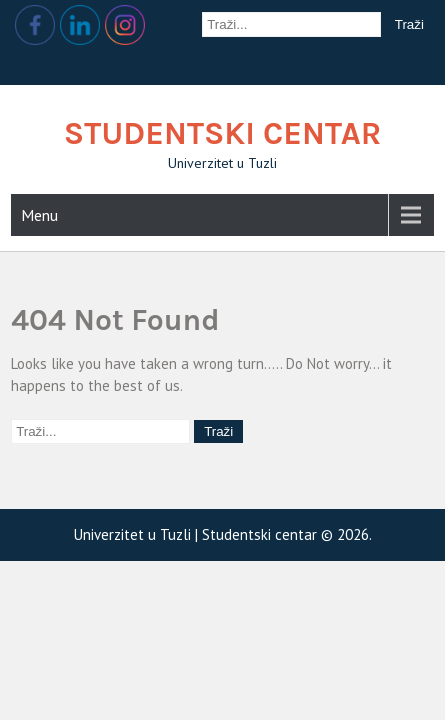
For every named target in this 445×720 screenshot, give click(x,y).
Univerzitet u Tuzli (134, 534)
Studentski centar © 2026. (287, 534)
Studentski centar (223, 133)
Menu (39, 215)
